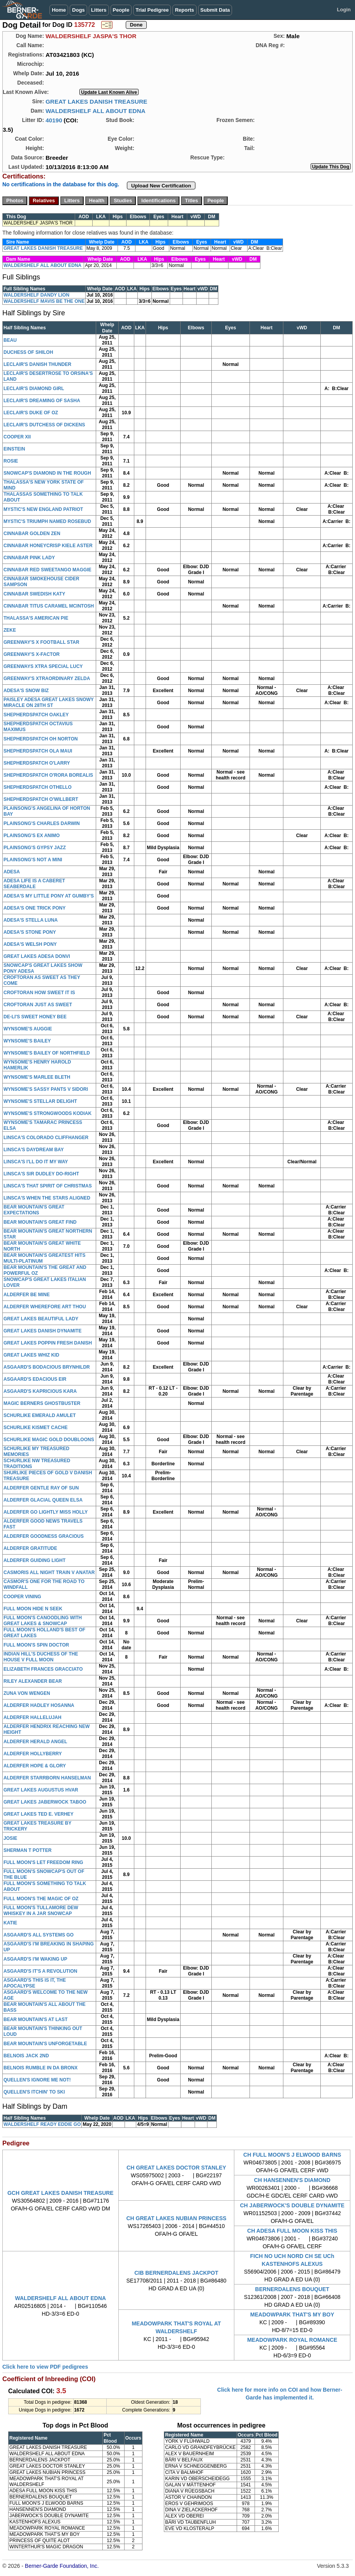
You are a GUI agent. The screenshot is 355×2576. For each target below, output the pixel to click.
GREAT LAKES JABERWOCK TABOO (45, 1802)
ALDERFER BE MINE (27, 1294)
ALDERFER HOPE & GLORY (35, 1766)
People (121, 10)
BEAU (10, 340)
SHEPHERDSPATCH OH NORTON (41, 739)
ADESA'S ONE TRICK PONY (35, 908)
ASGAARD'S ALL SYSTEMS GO (39, 1935)
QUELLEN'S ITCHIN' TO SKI (34, 2092)
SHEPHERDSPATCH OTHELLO (38, 787)
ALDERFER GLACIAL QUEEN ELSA (43, 1500)
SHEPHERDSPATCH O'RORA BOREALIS (48, 775)
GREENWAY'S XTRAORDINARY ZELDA (47, 678)
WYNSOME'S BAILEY (27, 1041)
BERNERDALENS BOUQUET (292, 2289)
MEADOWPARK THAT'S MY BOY (292, 2314)
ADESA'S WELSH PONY (30, 944)
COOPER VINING (22, 1596)
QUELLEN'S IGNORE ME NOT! (37, 2080)
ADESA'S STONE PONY (30, 932)
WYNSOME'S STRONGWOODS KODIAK (47, 1113)
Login (344, 9)
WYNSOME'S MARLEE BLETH (37, 1077)
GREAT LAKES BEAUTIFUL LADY (41, 1319)
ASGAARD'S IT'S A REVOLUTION (40, 1971)
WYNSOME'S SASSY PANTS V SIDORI (46, 1089)
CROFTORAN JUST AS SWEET (38, 1004)
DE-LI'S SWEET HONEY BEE (35, 1016)
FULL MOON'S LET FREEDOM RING (43, 1862)
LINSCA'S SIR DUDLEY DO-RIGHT (41, 1174)
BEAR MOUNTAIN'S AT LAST (36, 2019)
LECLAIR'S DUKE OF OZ (31, 412)
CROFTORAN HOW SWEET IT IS (39, 992)
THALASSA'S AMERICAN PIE (36, 618)
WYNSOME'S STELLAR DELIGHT (40, 1101)
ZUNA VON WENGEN (27, 1693)
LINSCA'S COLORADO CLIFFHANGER (46, 1137)
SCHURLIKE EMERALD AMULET (40, 1415)
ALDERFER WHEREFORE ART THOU (45, 1306)
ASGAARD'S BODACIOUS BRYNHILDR (47, 1367)
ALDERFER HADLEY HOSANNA (39, 1705)
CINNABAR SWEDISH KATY (34, 594)
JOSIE (10, 1838)
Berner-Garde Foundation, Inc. (62, 2566)
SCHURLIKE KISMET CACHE (36, 1427)
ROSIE (11, 461)
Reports (184, 10)
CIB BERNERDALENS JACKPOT (176, 2273)
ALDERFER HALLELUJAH (33, 1717)
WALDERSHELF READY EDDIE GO (42, 2124)
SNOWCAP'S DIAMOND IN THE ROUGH (47, 473)
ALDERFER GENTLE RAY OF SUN (41, 1488)
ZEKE (10, 630)
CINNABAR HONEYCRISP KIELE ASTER (48, 545)
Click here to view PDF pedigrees (45, 2367)
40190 (54, 120)
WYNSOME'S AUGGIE (28, 1029)
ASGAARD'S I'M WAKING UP (35, 1959)
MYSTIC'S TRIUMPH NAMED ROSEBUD (47, 521)
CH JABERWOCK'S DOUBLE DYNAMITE (292, 2205)
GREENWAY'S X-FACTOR (32, 654)
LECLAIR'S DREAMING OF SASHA (42, 400)
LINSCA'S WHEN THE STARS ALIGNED (47, 1198)
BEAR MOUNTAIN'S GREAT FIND (40, 1222)
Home (59, 10)
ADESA (12, 872)
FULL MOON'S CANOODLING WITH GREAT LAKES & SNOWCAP (43, 1620)
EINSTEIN (14, 449)
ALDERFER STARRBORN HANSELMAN (47, 1778)
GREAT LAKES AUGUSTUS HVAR (41, 1790)
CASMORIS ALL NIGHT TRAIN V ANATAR (49, 1572)
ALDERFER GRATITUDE (30, 1548)
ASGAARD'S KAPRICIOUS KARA (40, 1391)
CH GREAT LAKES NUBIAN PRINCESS (176, 2218)
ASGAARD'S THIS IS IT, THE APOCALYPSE (35, 1983)
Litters (99, 10)
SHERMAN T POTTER (27, 1850)
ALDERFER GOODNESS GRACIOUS (44, 1536)
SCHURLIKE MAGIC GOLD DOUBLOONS (49, 1439)
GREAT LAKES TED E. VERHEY (39, 1814)
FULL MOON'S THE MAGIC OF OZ (41, 1898)
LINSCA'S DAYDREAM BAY (34, 1149)
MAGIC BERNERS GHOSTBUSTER (42, 1403)
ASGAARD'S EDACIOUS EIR (35, 1379)
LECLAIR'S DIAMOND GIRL (34, 388)
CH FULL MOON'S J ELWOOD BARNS (292, 2155)
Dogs (78, 10)
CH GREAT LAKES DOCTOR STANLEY (176, 2167)
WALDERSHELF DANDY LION (36, 295)
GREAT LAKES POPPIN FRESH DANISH (48, 1343)
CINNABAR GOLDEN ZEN (32, 533)
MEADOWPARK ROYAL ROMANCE (292, 2340)
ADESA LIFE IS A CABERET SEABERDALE (34, 883)
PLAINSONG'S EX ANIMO (32, 835)
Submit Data (215, 10)
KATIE (10, 1923)
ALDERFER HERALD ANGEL (35, 1741)
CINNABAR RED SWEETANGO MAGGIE (47, 569)
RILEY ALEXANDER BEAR (33, 1681)
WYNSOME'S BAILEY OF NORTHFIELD (47, 1053)
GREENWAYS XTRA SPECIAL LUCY (43, 666)
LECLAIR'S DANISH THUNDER (37, 364)
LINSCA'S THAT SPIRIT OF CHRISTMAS (48, 1186)
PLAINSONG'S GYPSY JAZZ (35, 847)
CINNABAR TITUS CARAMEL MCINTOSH (49, 606)
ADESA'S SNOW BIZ (26, 690)
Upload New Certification (161, 186)
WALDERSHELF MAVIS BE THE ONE (44, 301)
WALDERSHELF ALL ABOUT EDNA (96, 111)
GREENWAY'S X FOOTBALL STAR (41, 642)
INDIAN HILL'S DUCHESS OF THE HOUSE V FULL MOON (41, 1657)
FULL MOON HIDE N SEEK (33, 1608)
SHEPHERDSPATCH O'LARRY (37, 763)
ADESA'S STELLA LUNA (31, 920)
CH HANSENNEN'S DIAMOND (292, 2180)
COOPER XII (17, 437)
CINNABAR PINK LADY (29, 557)
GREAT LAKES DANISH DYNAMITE (42, 1331)
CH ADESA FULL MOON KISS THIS (292, 2231)
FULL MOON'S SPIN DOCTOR (36, 1645)
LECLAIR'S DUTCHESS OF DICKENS (44, 425)
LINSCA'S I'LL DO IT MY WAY (36, 1161)
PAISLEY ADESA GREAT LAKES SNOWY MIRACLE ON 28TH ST (49, 702)
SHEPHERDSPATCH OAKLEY (36, 714)
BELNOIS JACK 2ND (26, 2055)
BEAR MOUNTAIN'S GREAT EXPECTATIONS (34, 1210)
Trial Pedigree (152, 10)
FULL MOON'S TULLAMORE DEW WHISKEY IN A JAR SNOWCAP (41, 1910)
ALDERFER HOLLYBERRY (33, 1753)
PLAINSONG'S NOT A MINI (33, 859)
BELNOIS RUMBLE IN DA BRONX (40, 2068)
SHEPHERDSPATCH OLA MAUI (38, 751)
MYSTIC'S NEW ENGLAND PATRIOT (43, 509)
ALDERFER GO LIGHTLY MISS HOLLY (46, 1512)
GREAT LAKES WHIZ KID (31, 1355)
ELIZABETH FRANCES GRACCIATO (43, 1669)
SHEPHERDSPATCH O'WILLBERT (41, 799)
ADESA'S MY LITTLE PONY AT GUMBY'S (49, 896)
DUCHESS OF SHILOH (28, 352)
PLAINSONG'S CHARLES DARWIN (42, 823)
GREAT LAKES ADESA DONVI (37, 956)
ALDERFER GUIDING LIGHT (34, 1560)
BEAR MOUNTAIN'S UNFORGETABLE (45, 2043)
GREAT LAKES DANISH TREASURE (96, 101)
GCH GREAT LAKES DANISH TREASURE (60, 2193)
